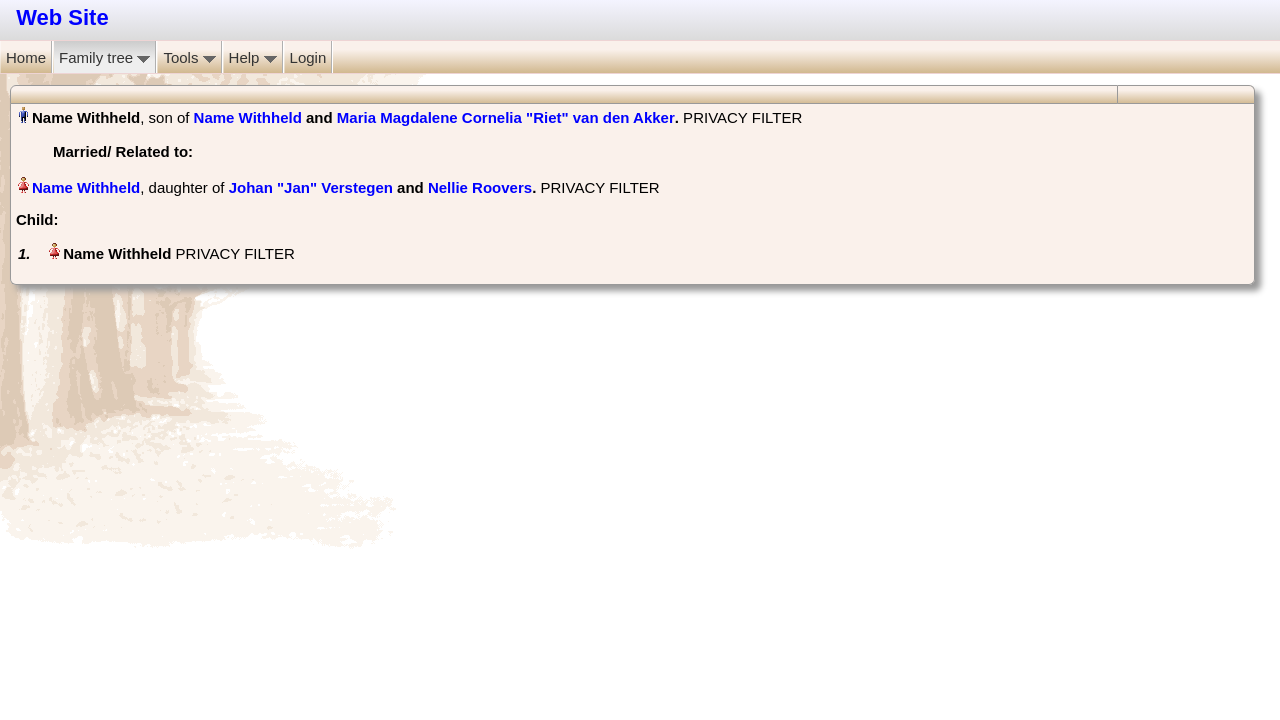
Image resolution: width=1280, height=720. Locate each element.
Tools (189, 57)
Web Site (62, 17)
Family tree (104, 57)
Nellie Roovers (480, 187)
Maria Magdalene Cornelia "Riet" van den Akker (506, 117)
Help (253, 57)
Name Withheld (248, 117)
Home (26, 57)
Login (308, 57)
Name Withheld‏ (86, 187)
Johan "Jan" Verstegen (311, 187)
